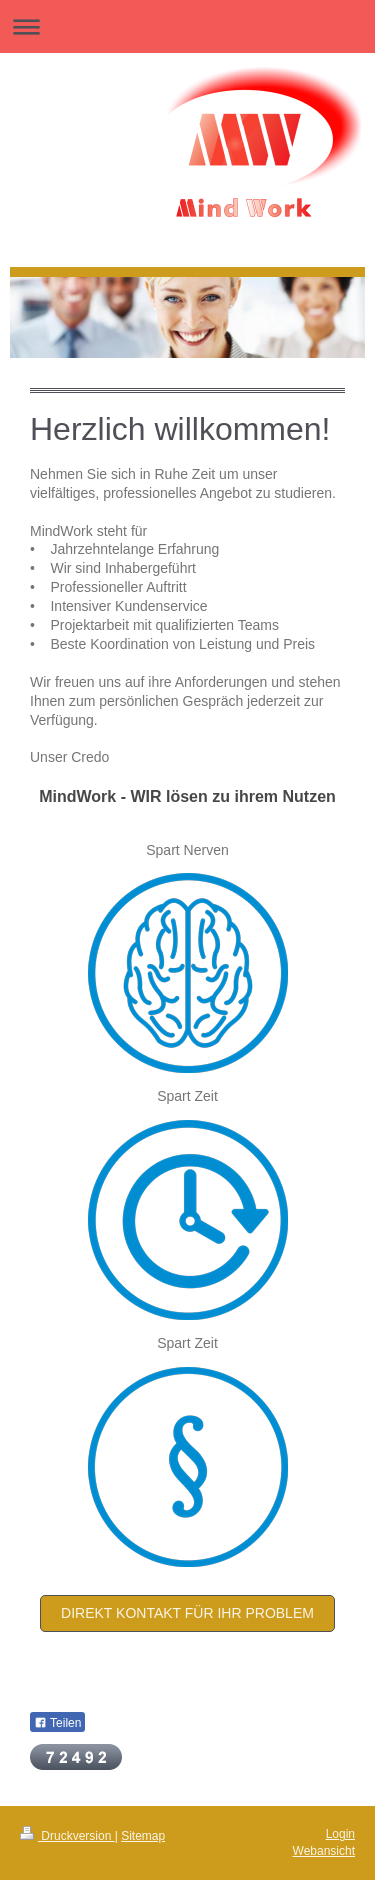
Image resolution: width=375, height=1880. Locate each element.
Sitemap (143, 1836)
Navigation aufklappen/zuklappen (187, 26)
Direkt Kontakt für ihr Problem (187, 1613)
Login (340, 1834)
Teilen (57, 1723)
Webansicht (324, 1851)
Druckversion (67, 1836)
